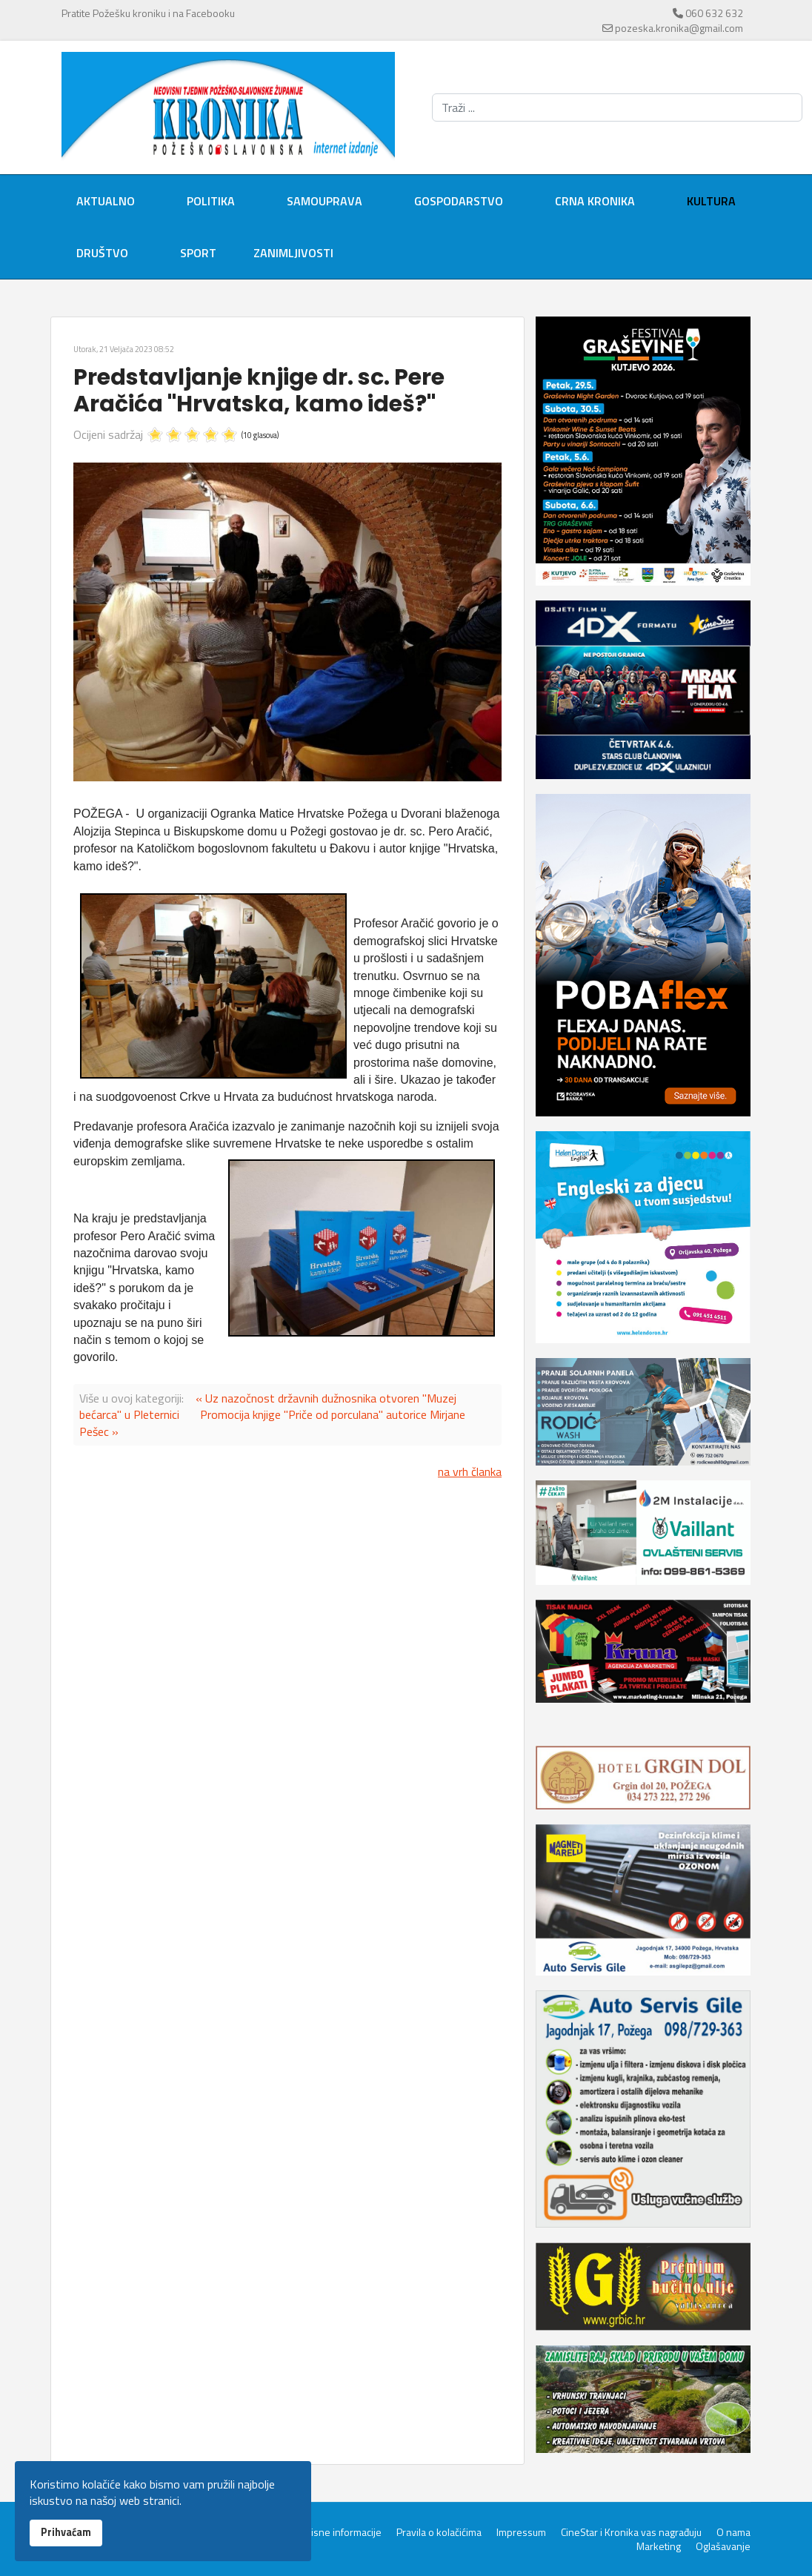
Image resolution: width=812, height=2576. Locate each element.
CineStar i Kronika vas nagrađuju (631, 2532)
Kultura (711, 201)
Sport (198, 253)
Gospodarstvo (458, 201)
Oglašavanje (723, 2546)
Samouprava (324, 201)
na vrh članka (470, 1471)
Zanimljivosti (293, 253)
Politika (211, 201)
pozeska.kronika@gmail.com (679, 28)
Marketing (658, 2546)
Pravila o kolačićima (439, 2532)
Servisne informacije (336, 2532)
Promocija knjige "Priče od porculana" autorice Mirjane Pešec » (272, 1422)
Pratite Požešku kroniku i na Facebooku (148, 13)
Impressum (521, 2532)
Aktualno (105, 201)
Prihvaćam (66, 2532)
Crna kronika (595, 201)
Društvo (102, 253)
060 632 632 (714, 13)
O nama (733, 2532)
